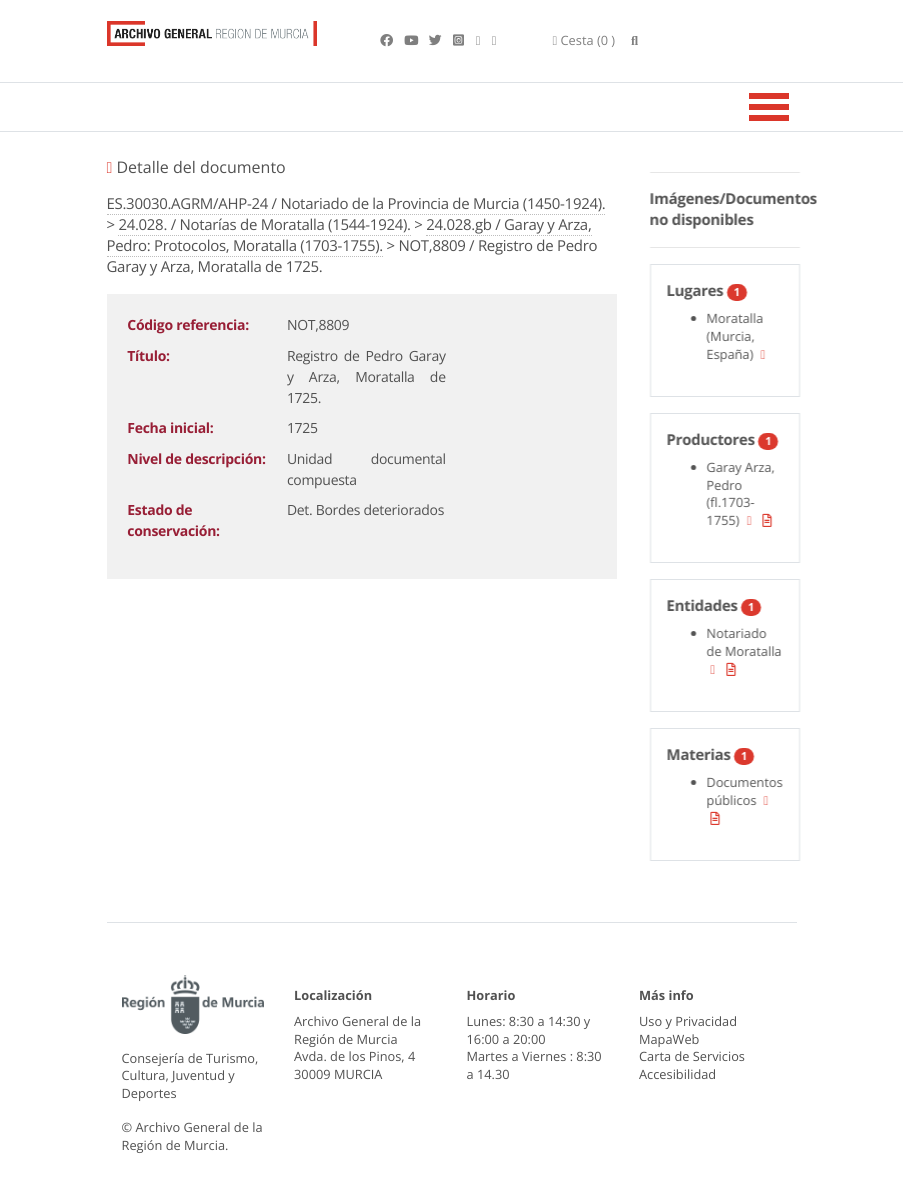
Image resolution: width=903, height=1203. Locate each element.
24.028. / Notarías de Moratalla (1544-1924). (264, 225)
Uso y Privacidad (688, 1021)
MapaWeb (669, 1039)
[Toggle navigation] (794, 107)
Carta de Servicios (692, 1056)
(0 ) (584, 40)
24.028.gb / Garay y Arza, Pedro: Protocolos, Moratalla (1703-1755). (349, 235)
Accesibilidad (677, 1074)
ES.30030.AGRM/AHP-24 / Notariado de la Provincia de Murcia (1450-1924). (356, 204)
